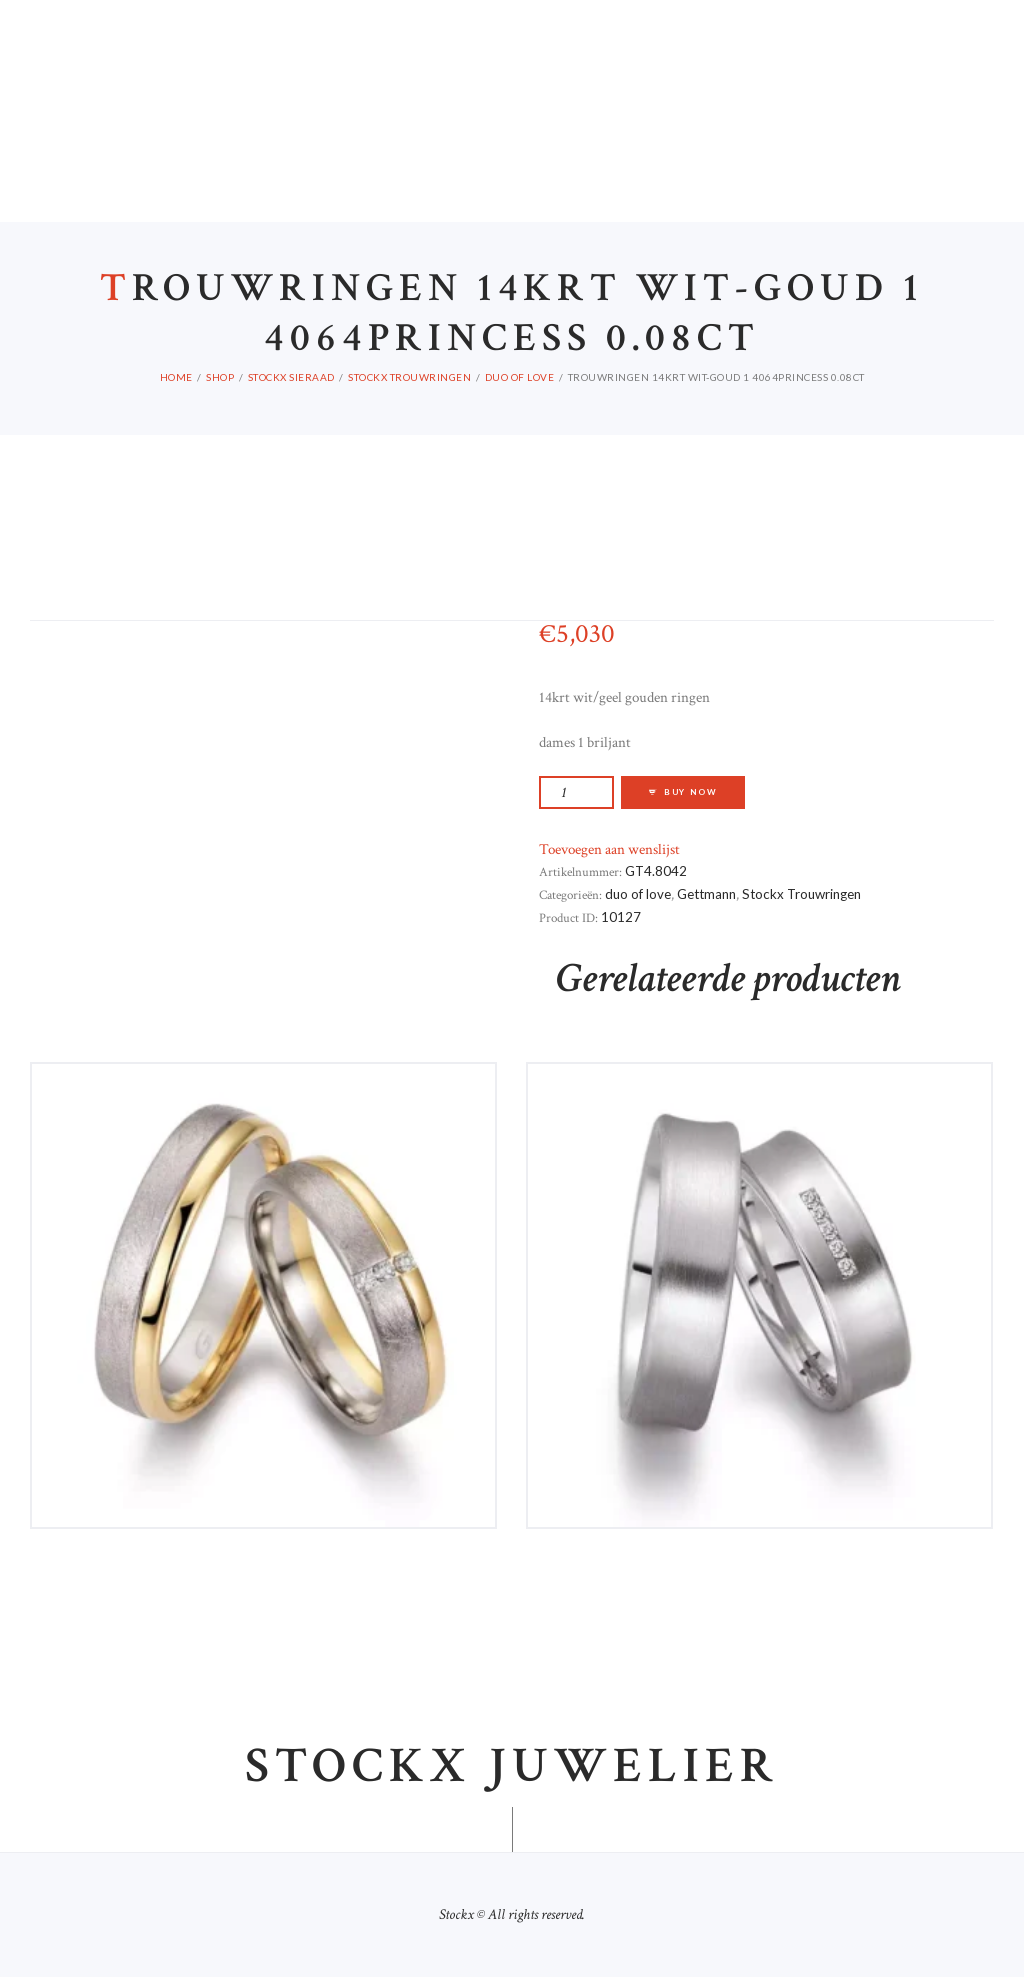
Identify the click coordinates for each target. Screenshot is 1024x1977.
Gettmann (706, 894)
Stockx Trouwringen (409, 377)
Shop (220, 377)
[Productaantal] (576, 792)
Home (176, 377)
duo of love (520, 377)
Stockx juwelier (512, 1767)
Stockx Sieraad (291, 377)
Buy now (691, 792)
